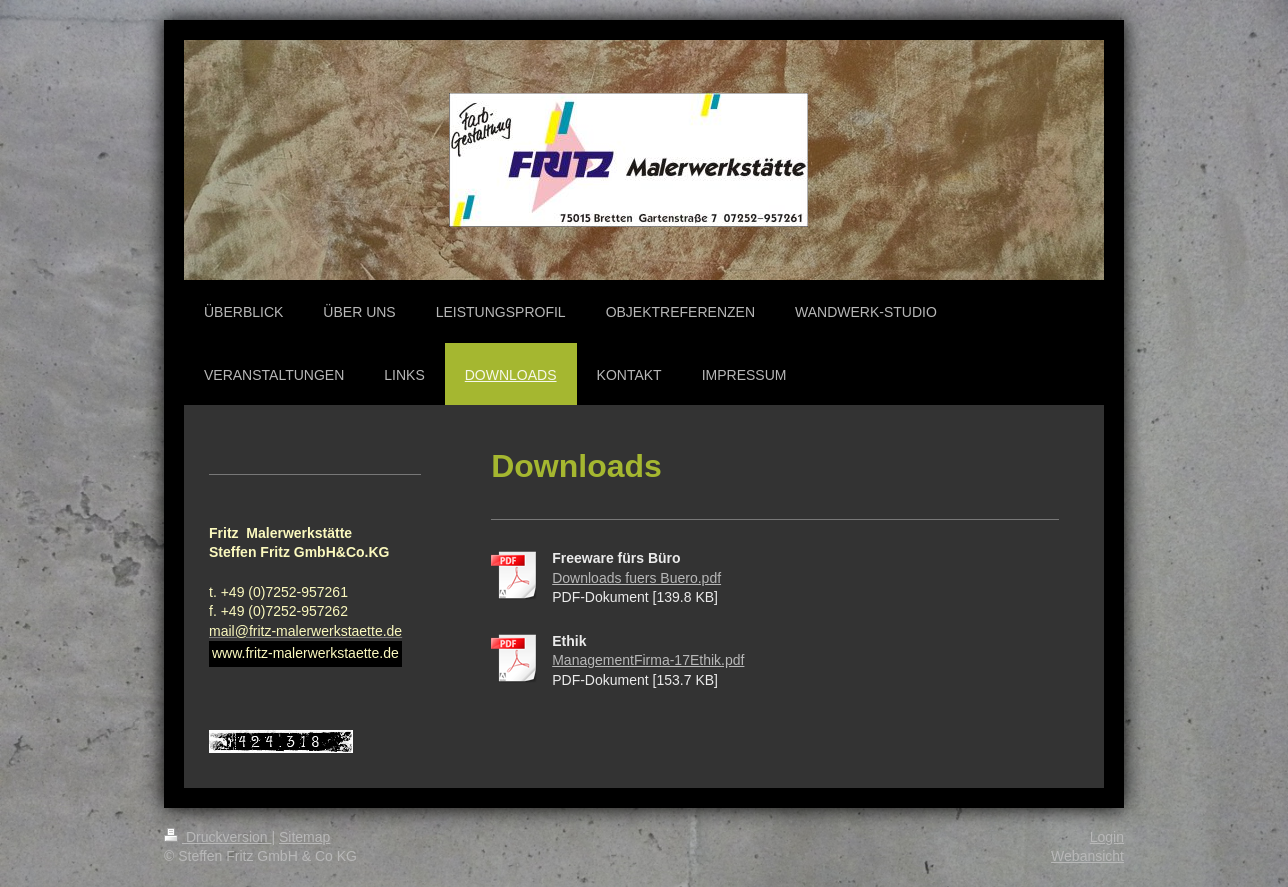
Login (1107, 837)
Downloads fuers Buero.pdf (636, 578)
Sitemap (304, 837)
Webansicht (1087, 856)
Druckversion (217, 837)
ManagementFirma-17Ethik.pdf (648, 660)
